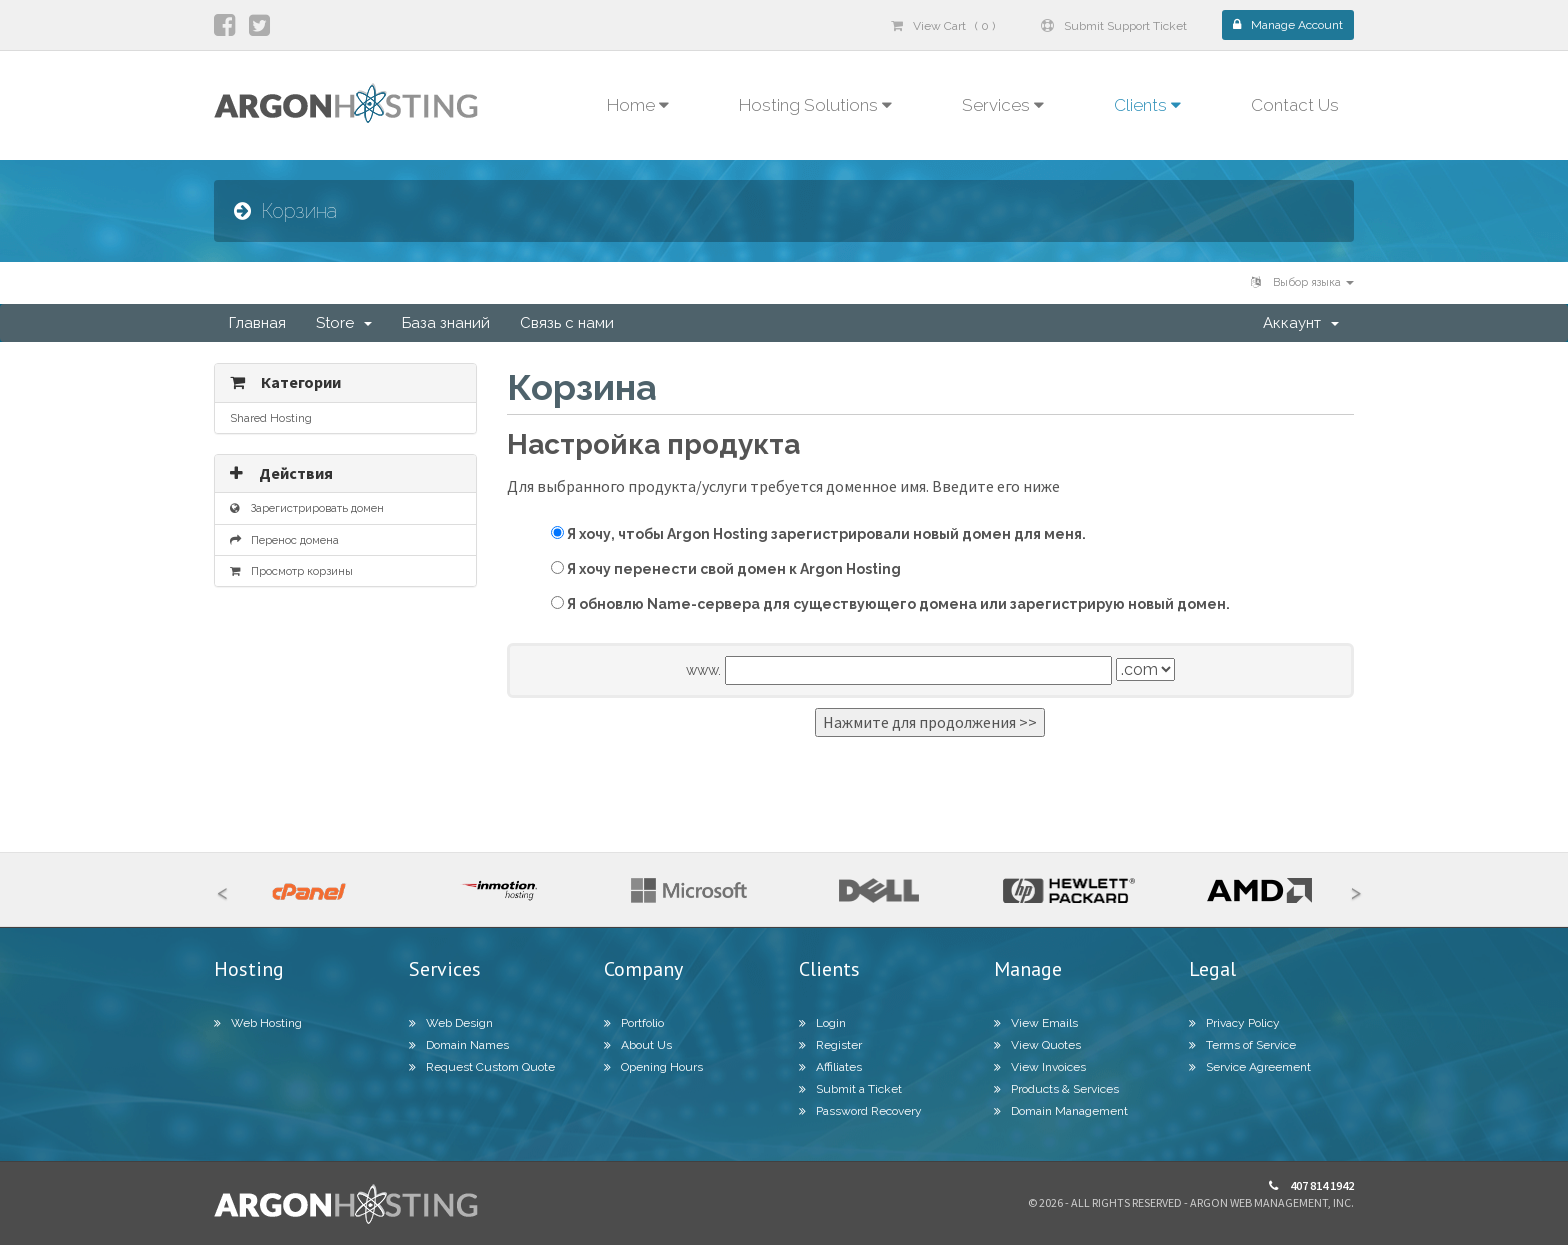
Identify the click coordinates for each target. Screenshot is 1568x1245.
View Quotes (1037, 1045)
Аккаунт (1301, 323)
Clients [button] (1147, 105)
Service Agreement (1250, 1067)
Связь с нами (567, 323)
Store (344, 323)
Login (822, 1023)
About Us (638, 1045)
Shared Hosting (271, 418)
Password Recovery (860, 1111)
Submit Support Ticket (1114, 26)
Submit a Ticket (850, 1089)
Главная (257, 323)
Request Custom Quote (482, 1067)
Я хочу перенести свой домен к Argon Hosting (726, 569)
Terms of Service (1242, 1045)
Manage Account (1288, 25)
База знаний (446, 323)
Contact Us (1295, 105)
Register (830, 1045)
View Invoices (1040, 1067)
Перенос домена (284, 540)
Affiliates (830, 1067)
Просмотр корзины (291, 571)
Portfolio (634, 1023)
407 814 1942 (1311, 1185)
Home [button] (638, 105)
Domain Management (1061, 1111)
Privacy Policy (1234, 1023)
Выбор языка (1302, 282)
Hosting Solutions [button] (815, 105)
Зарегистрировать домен (307, 508)
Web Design (451, 1023)
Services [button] (1003, 105)
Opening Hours (653, 1067)
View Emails (1036, 1023)
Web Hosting (258, 1023)
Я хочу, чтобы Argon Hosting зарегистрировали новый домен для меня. (818, 534)
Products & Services (1056, 1089)
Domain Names (459, 1045)
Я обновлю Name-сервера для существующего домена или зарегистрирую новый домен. (890, 604)
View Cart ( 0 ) (943, 26)
